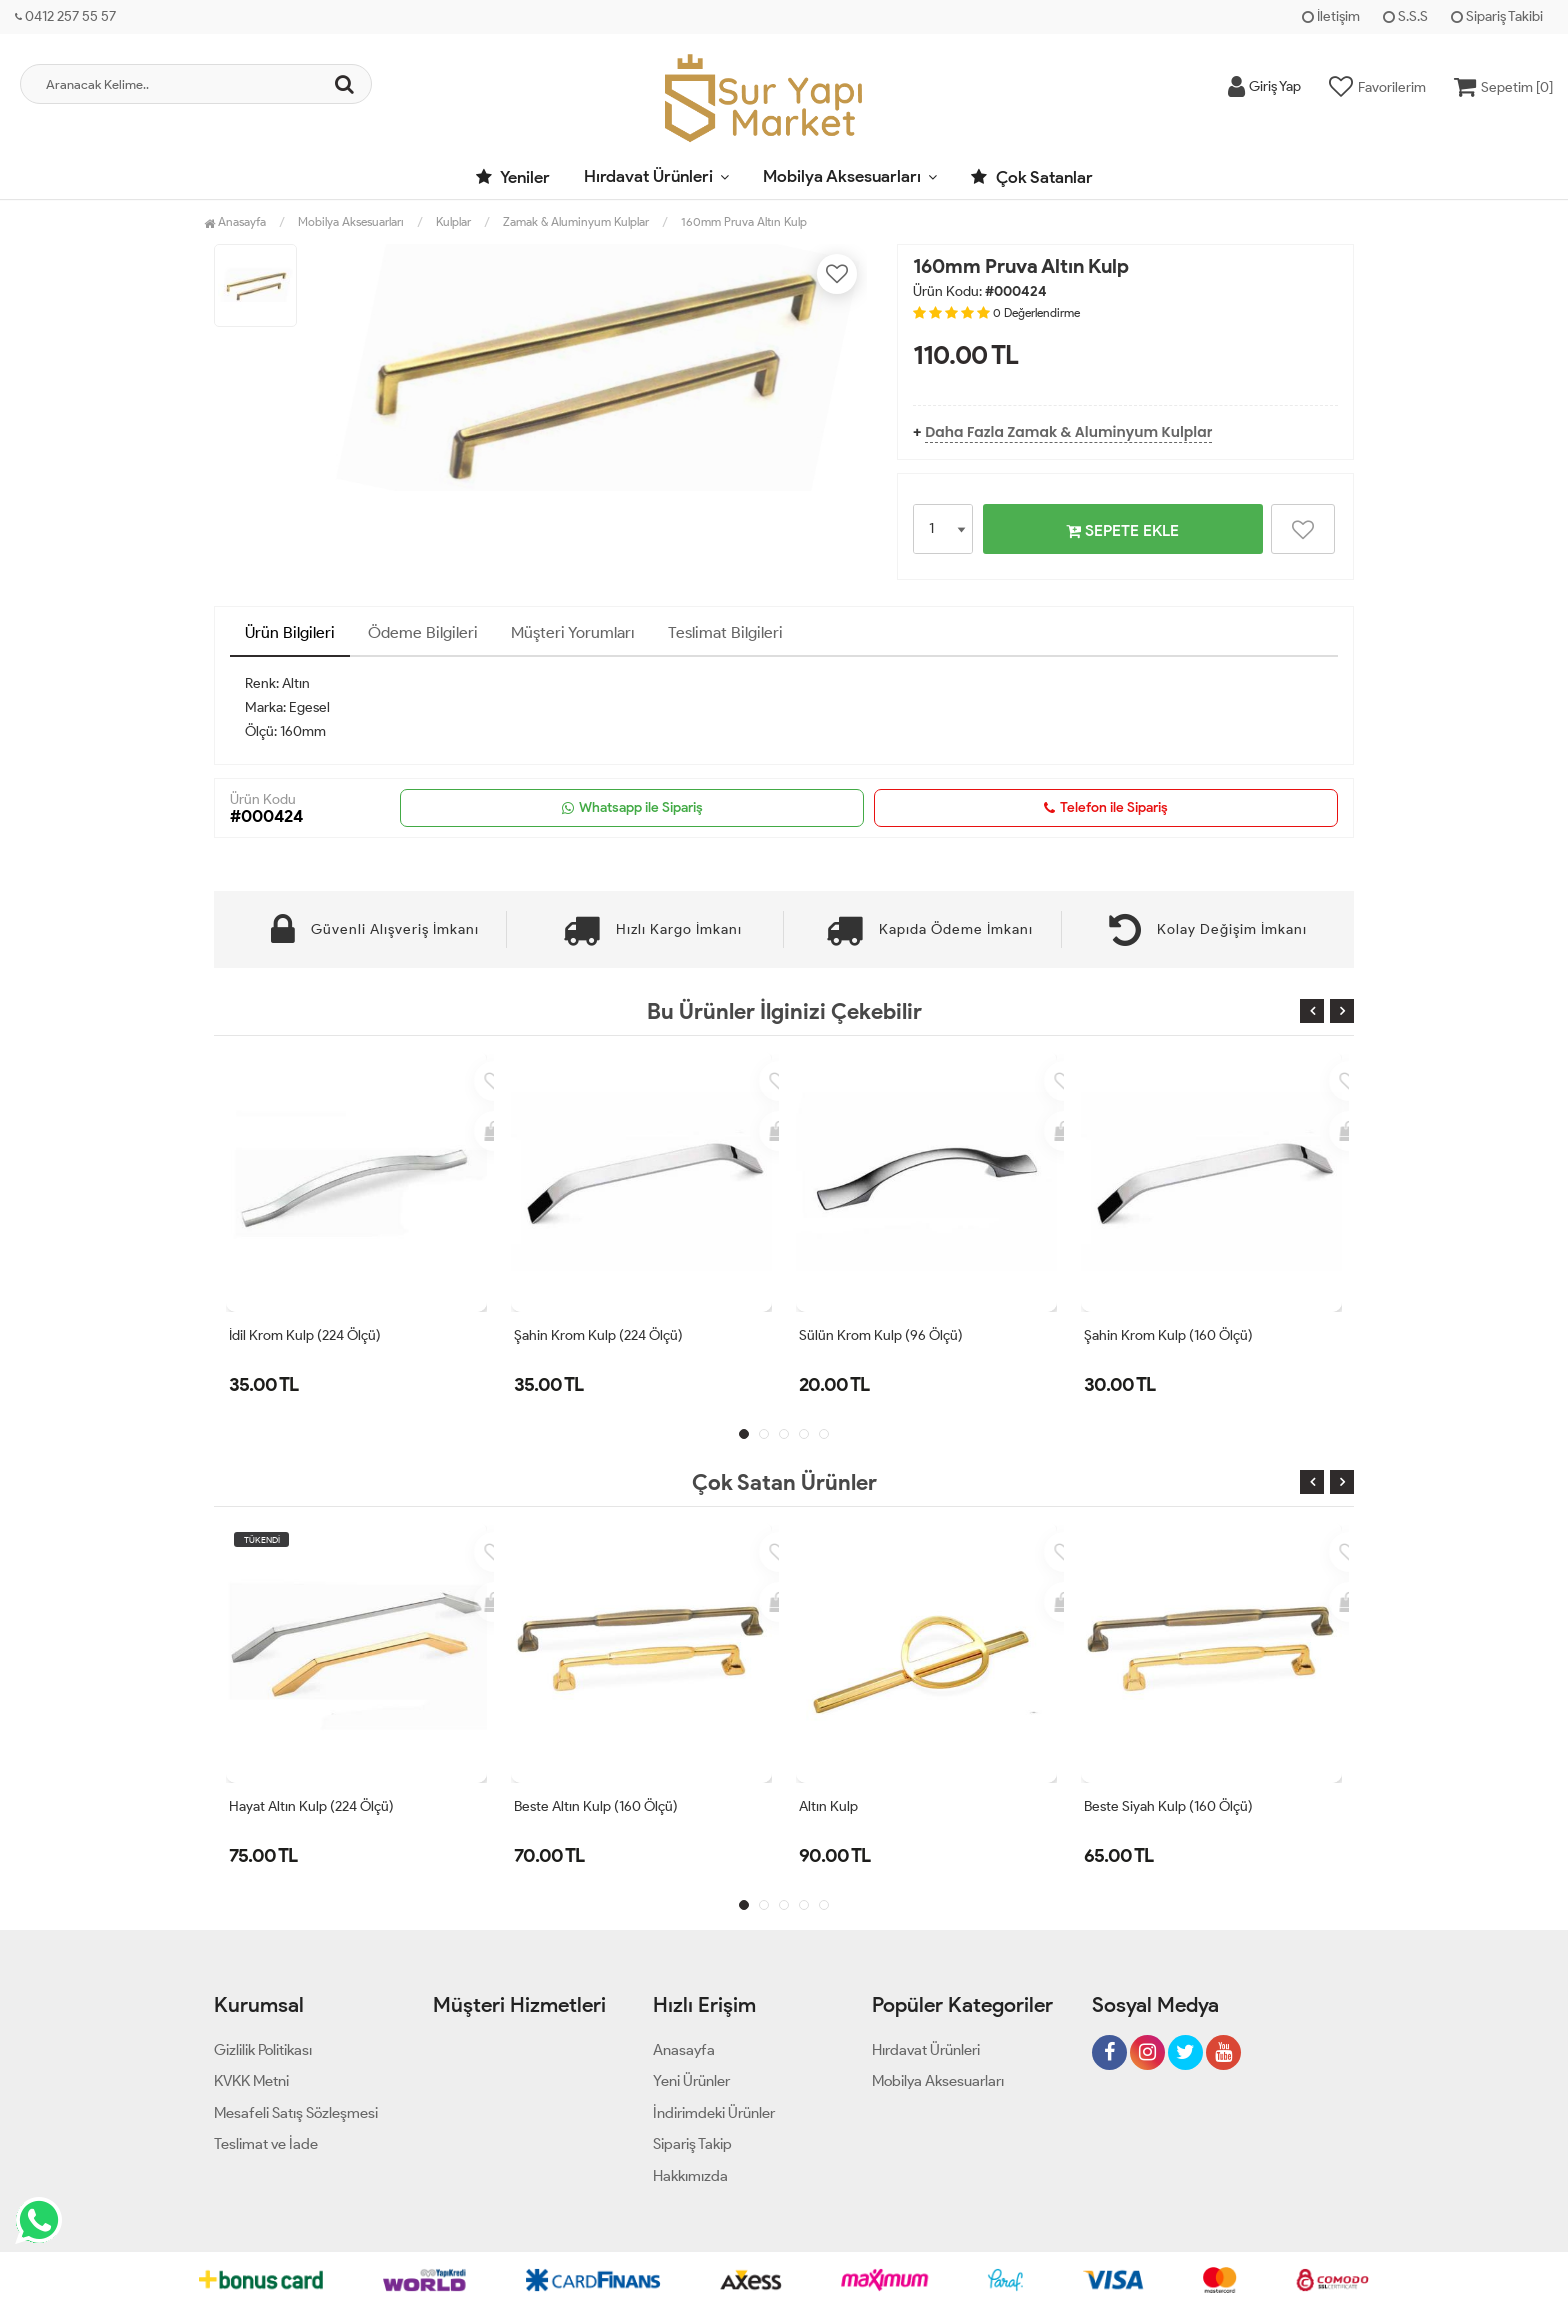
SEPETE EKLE (1122, 530)
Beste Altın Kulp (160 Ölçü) (596, 1806)
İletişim (1331, 16)
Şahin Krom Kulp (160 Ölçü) (1168, 1335)
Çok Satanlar (1032, 177)
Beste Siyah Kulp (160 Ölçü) (1168, 1806)
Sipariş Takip (692, 2144)
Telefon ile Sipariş (1106, 808)
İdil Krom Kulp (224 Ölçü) (305, 1335)
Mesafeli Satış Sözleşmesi (296, 2113)
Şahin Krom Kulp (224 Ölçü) (598, 1335)
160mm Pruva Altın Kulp (744, 221)
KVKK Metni (251, 2081)
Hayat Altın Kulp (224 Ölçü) (311, 1806)
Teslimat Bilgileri (725, 632)
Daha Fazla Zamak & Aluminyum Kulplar (1068, 432)
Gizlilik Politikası (263, 2050)
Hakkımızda (690, 2176)
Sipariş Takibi (1497, 16)
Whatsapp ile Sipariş (632, 808)
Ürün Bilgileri (290, 632)
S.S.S (1405, 16)
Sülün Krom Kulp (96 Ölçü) (881, 1335)
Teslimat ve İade (266, 2144)
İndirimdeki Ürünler (714, 2113)
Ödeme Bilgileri (423, 632)
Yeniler (513, 177)
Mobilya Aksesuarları (842, 176)
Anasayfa (235, 221)
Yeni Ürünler (691, 2081)
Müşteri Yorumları (573, 632)
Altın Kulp (828, 1806)
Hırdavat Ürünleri (648, 176)
